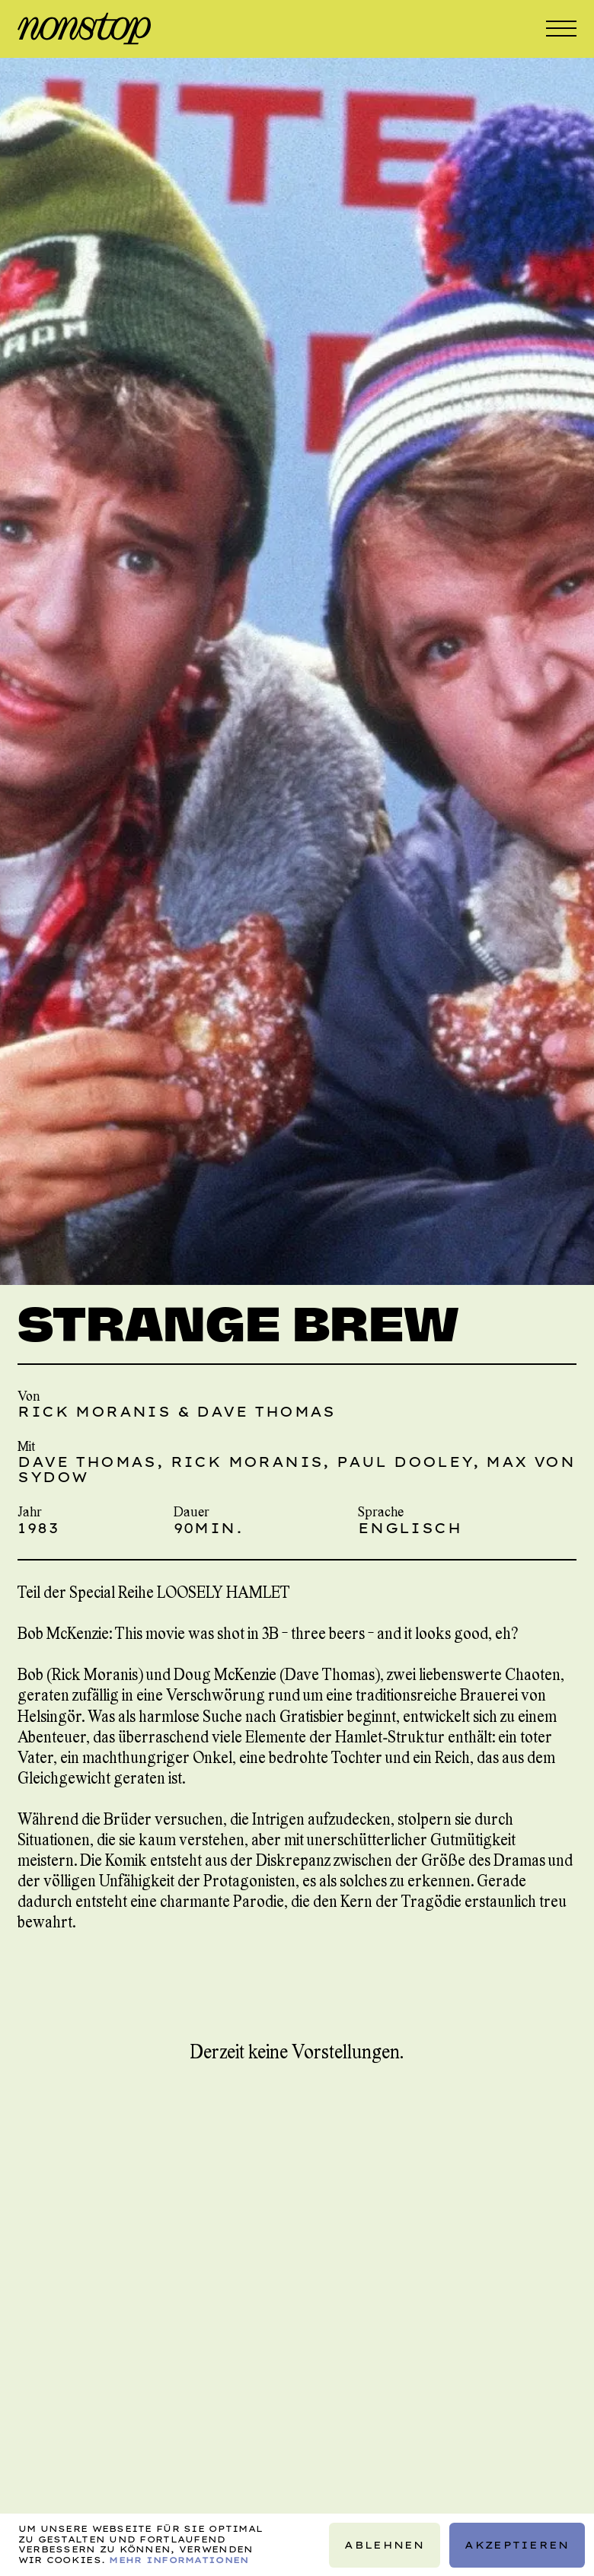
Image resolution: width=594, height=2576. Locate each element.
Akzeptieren (517, 2544)
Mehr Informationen (178, 2559)
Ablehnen (385, 2544)
